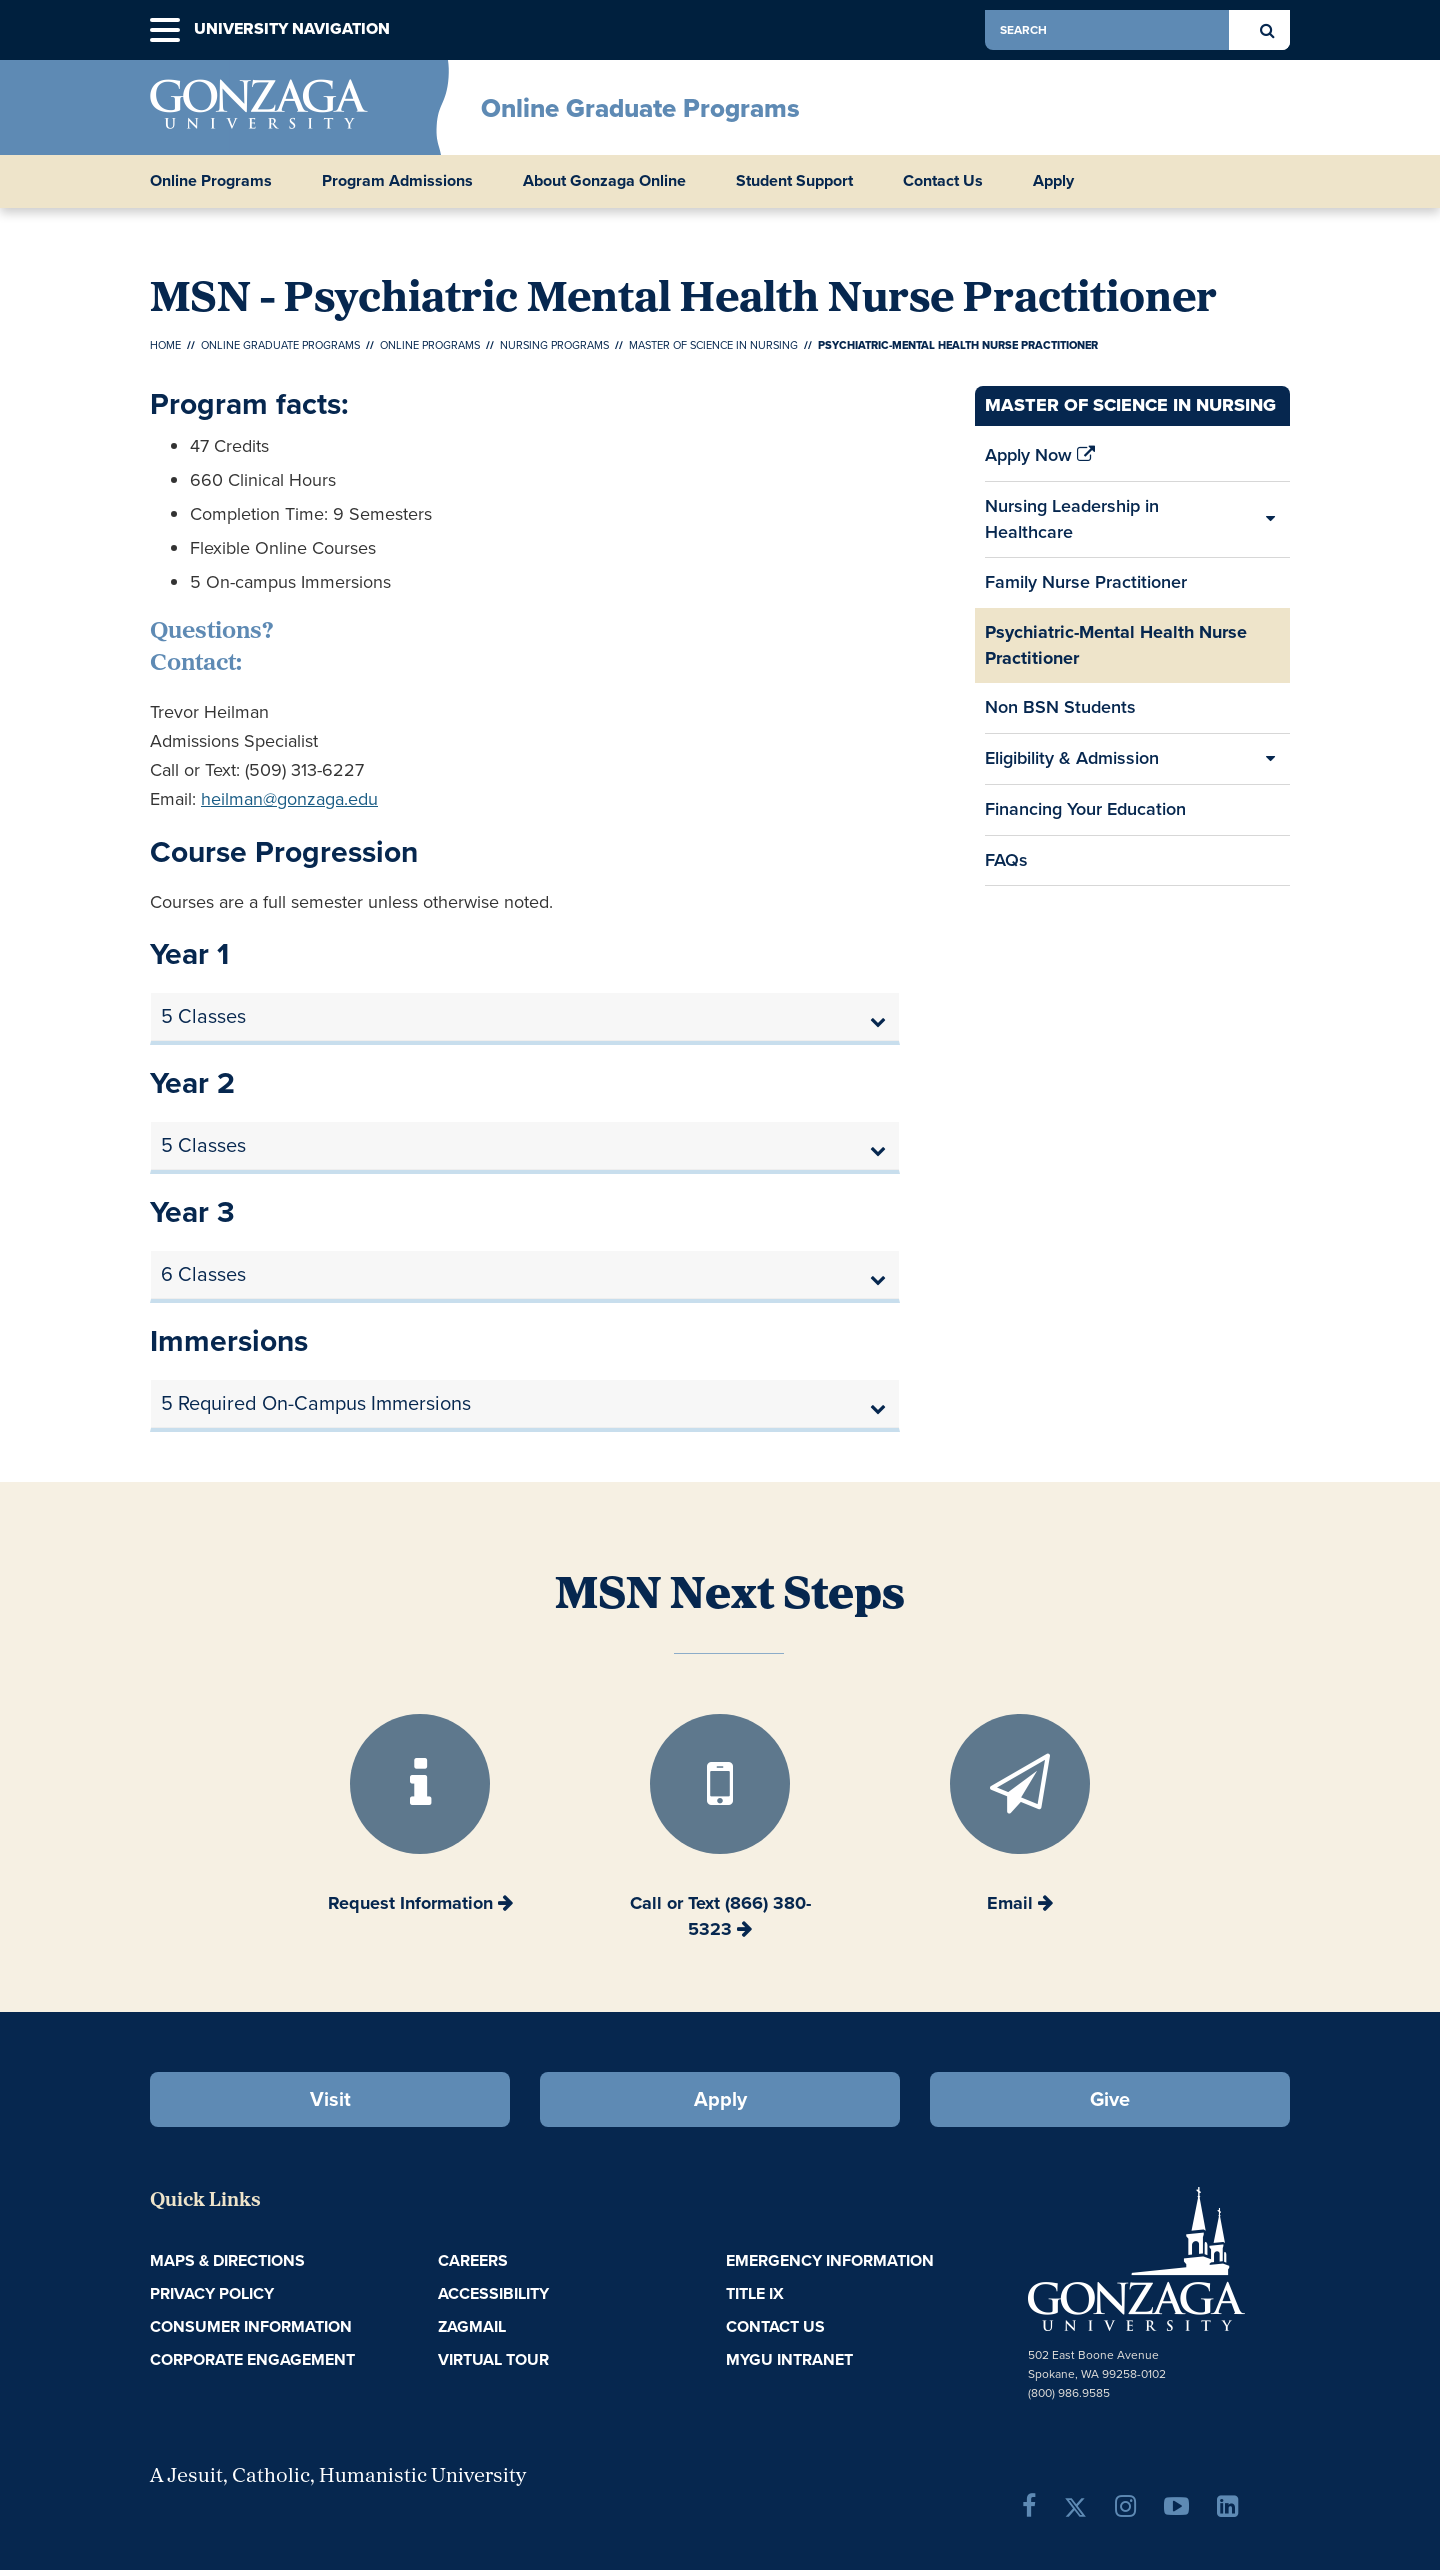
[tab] (525, 1017)
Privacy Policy (212, 2293)
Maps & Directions (227, 2260)
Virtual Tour (493, 2359)
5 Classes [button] (203, 1016)
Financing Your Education (1085, 815)
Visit (330, 2099)
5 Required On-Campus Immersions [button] (316, 1403)
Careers (473, 2260)
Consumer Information (251, 2326)
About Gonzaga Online (604, 181)
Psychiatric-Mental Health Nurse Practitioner (1116, 645)
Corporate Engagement (252, 2359)
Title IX (755, 2293)
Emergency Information (830, 2260)
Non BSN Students (1060, 707)
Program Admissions (397, 181)
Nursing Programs (554, 345)
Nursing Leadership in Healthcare (1072, 519)
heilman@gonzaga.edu (289, 799)
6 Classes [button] (203, 1274)
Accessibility (493, 2293)
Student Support (794, 181)
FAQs (1006, 860)
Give (1110, 2099)
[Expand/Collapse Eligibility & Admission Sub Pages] (1270, 759)
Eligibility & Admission (1072, 758)
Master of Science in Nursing (713, 345)
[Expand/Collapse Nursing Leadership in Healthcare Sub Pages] (1270, 519)
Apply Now (1040, 461)
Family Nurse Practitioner (1086, 582)
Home (165, 345)
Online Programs (430, 345)
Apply (1053, 181)
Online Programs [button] (211, 181)
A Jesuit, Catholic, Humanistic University (338, 2477)
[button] (165, 30)
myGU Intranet (789, 2359)
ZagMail (472, 2326)
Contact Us (943, 181)
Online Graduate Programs (640, 108)
